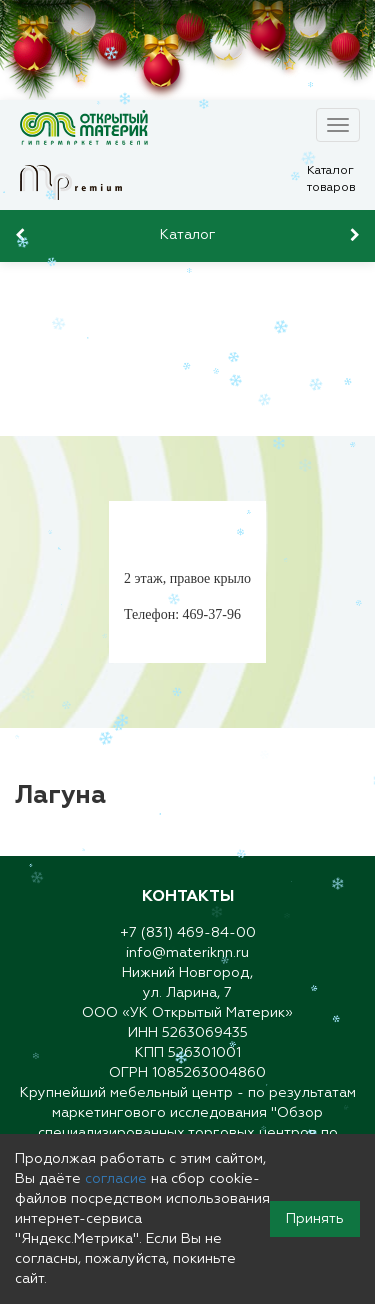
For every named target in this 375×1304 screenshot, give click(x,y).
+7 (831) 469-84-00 (188, 933)
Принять (315, 1219)
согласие (116, 1179)
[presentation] (22, 235)
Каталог (188, 235)
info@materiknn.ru (187, 953)
